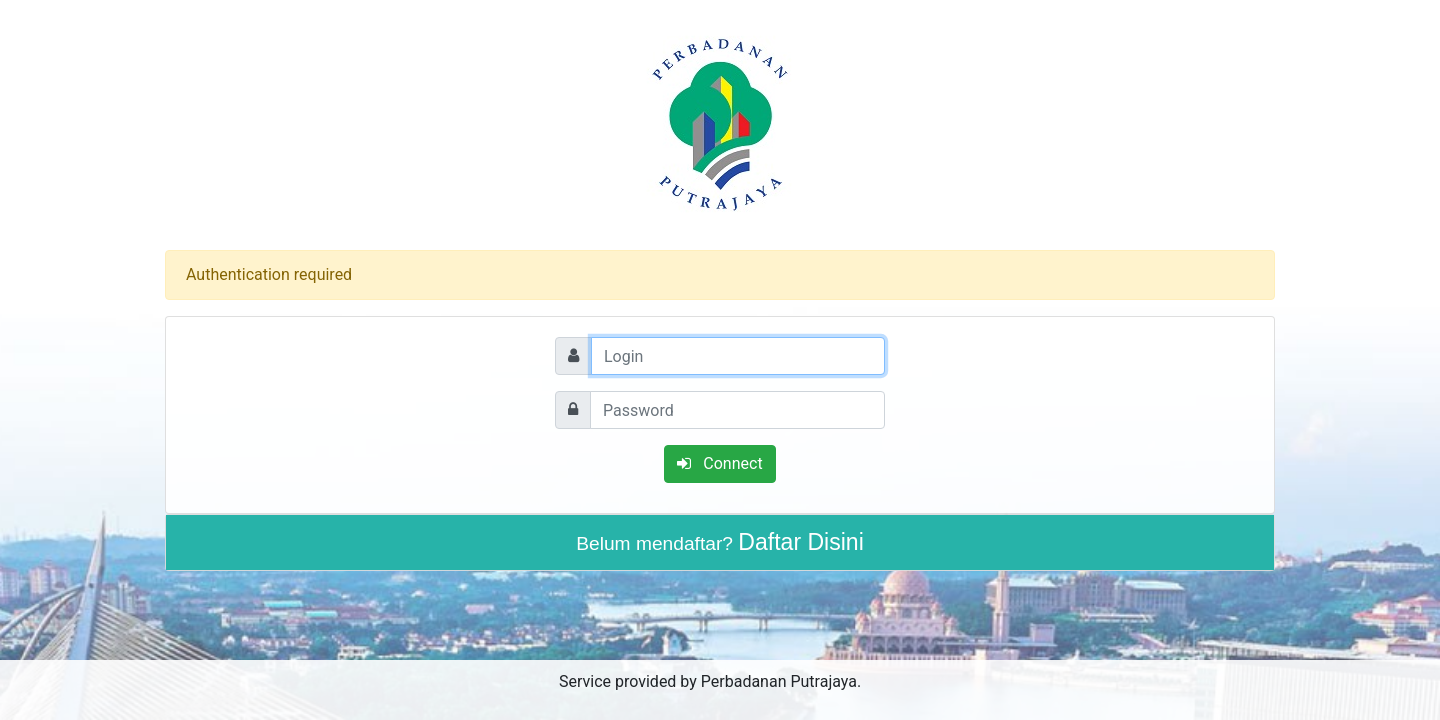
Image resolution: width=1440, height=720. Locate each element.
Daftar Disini (800, 542)
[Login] (738, 356)
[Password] (737, 410)
